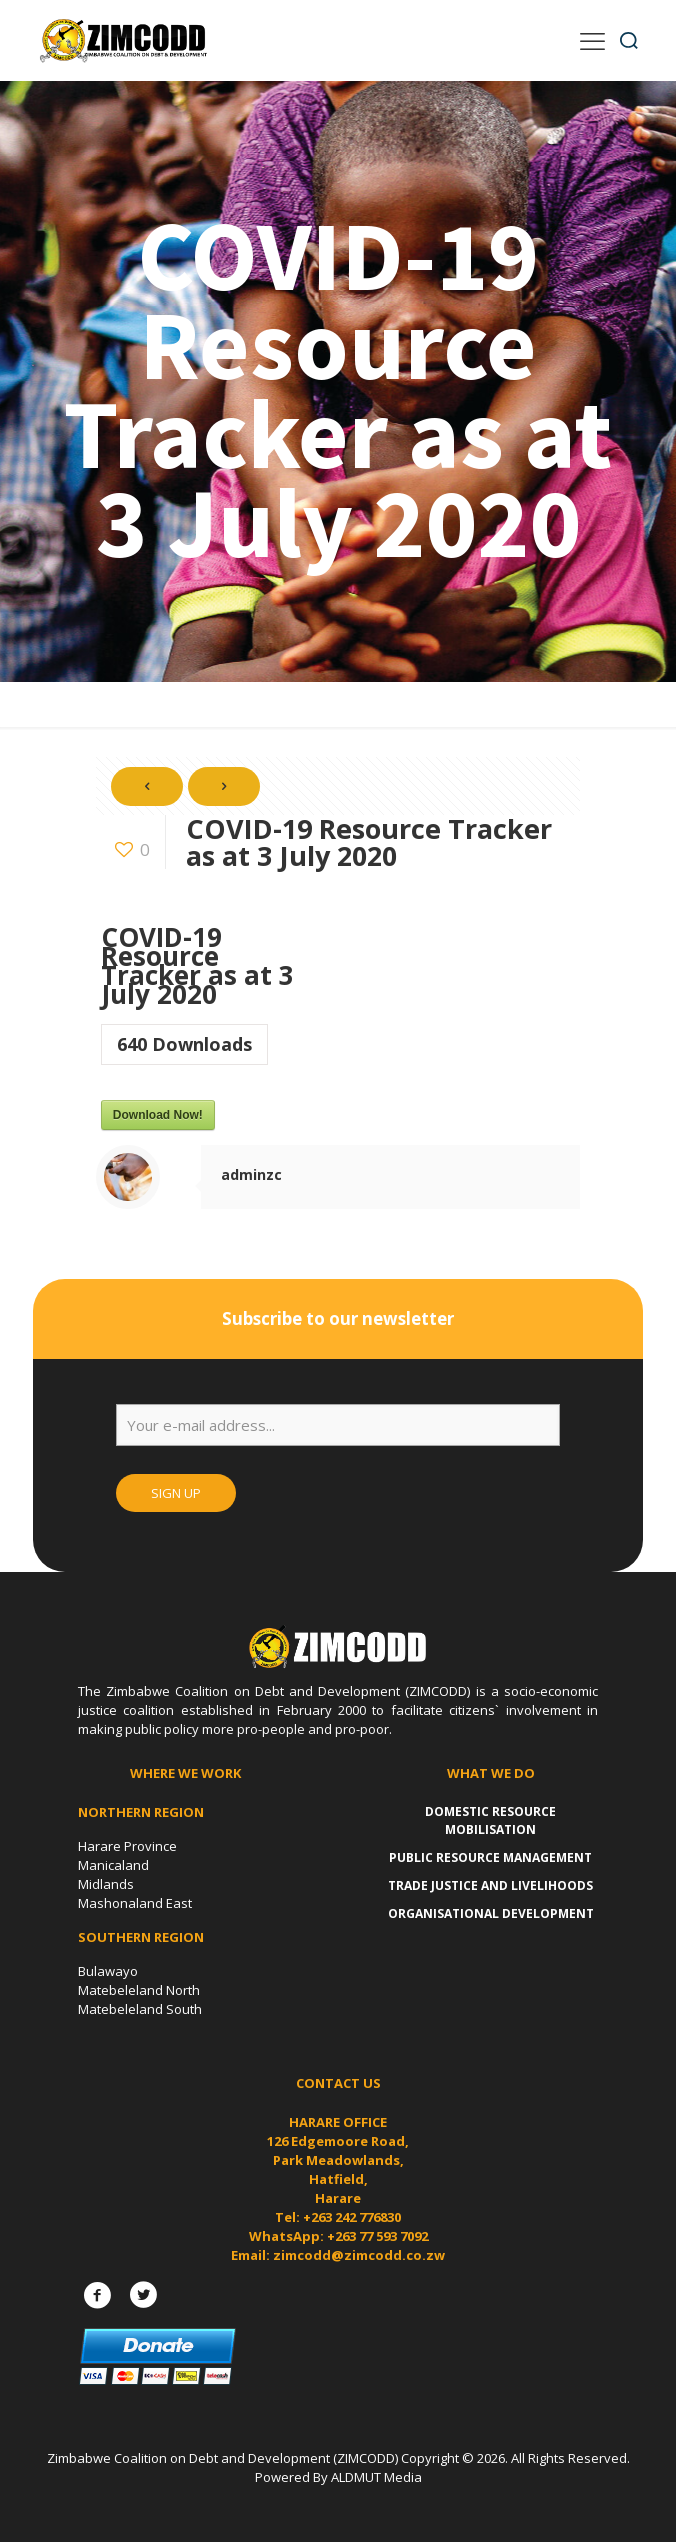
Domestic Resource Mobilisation (490, 1820)
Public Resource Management (490, 1857)
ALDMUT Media (376, 2477)
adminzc (251, 1174)
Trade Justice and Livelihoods (490, 1885)
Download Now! (158, 1115)
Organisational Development (491, 1913)
